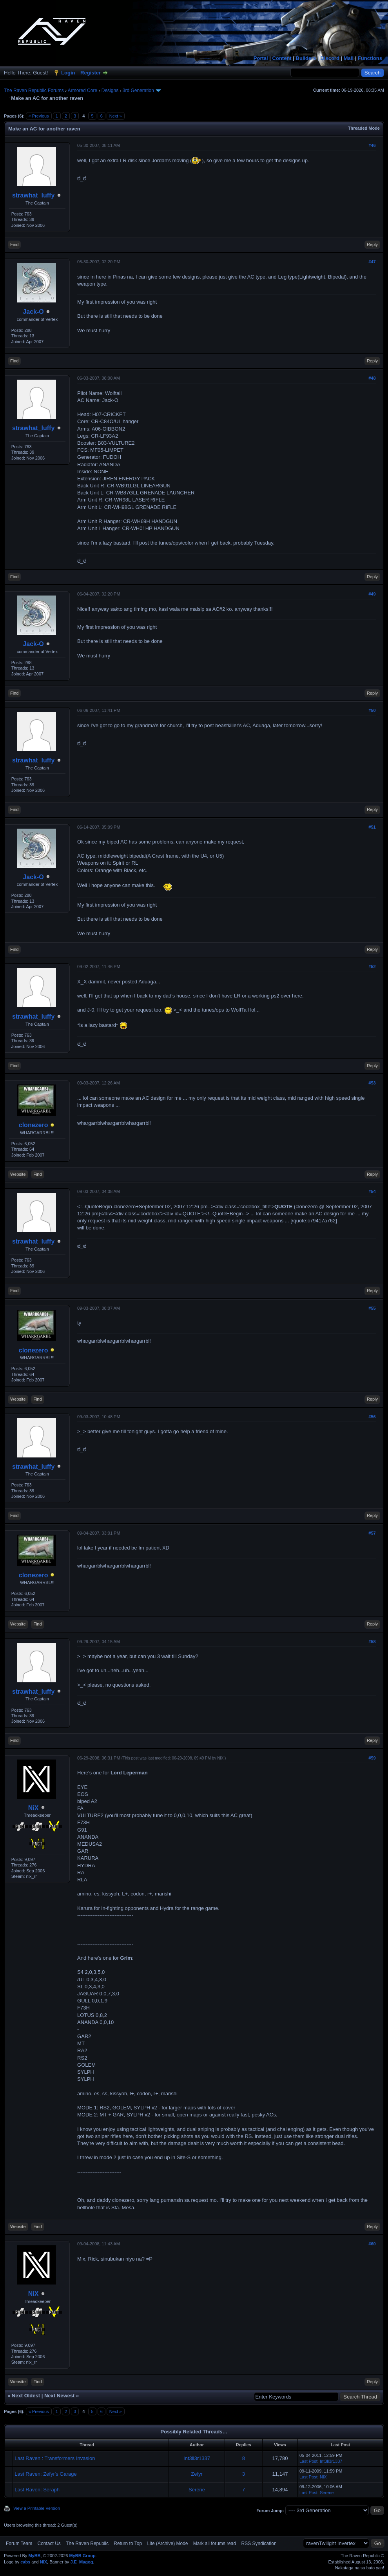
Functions (370, 58)
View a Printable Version (36, 2508)
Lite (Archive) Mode (167, 2543)
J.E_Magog (81, 2562)
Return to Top (128, 2543)
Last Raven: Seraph (37, 2490)
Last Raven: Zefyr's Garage (46, 2474)
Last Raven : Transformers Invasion (55, 2458)
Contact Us (48, 2543)
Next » (115, 116)
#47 (371, 261)
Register (90, 73)
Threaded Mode (364, 128)
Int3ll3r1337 (196, 2458)
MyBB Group (82, 2555)
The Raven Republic (87, 2543)
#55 (371, 1308)
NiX (33, 1808)
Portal (261, 58)
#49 (371, 594)
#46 (371, 145)
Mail (349, 58)
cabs (25, 2562)
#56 (371, 1416)
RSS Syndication (259, 2543)
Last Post (308, 2461)
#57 (371, 1533)
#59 (371, 1758)
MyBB (34, 2555)
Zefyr (197, 2474)
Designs (110, 90)
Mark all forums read (214, 2543)
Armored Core (82, 90)
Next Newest (59, 2396)
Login (68, 73)
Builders (306, 58)
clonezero (33, 1125)
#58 (371, 1641)
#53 (371, 1083)
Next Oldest (26, 2396)
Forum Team (19, 2543)
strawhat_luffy (33, 195)
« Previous (39, 116)
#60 (371, 2243)
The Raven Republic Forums (34, 90)
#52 (371, 966)
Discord (329, 58)
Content (282, 58)
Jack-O (33, 311)
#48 (371, 378)
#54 (371, 1191)
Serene (197, 2490)
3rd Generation (138, 90)
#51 (371, 827)
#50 (371, 710)
